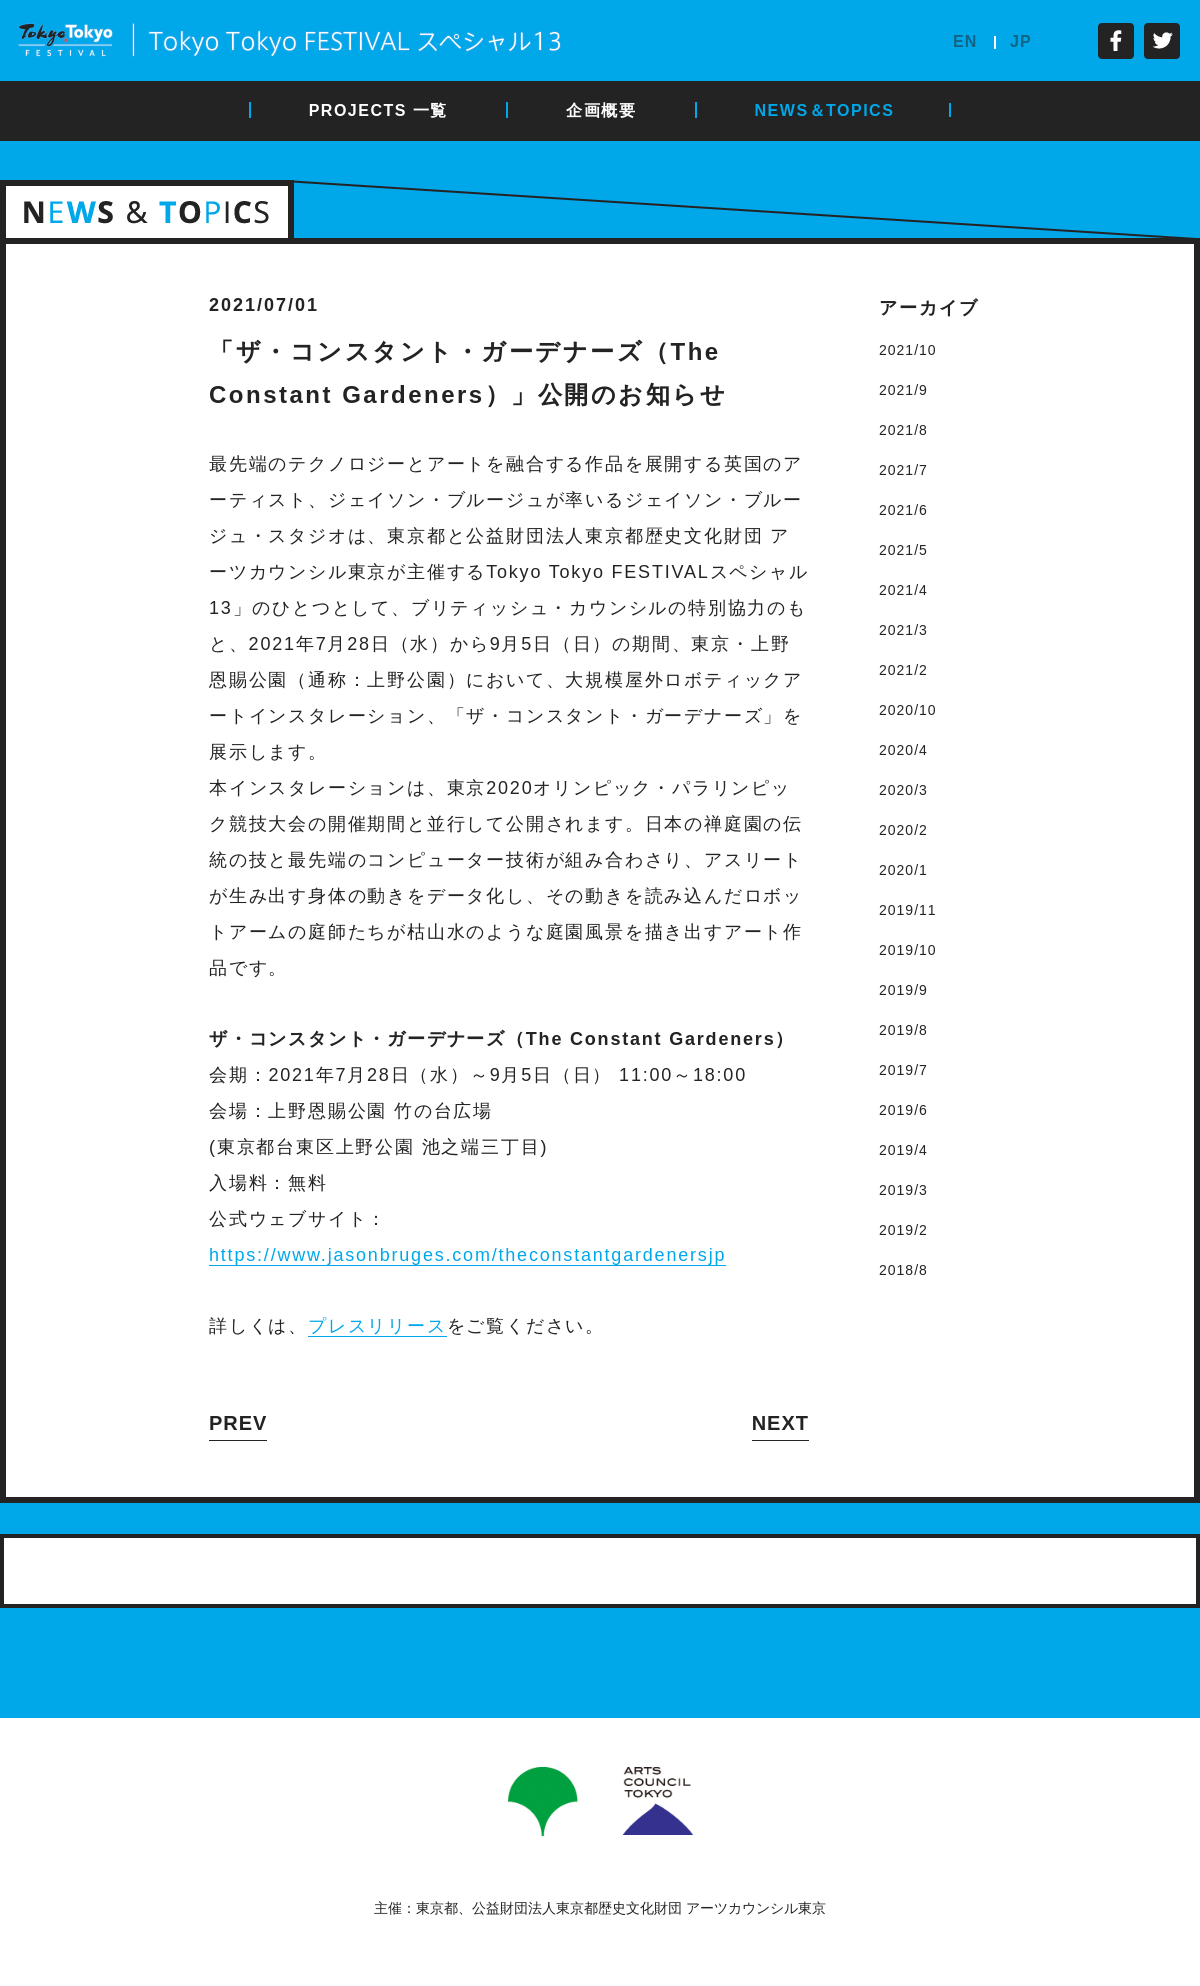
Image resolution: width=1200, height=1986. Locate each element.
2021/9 (903, 390)
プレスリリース (377, 1326)
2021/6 (903, 510)
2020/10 (908, 710)
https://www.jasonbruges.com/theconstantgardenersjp (467, 1255)
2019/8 (903, 1030)
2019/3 (903, 1190)
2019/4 (903, 1150)
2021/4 (903, 590)
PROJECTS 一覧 (378, 110)
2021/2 (903, 670)
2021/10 (908, 350)
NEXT (780, 1423)
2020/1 (903, 870)
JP (1021, 41)
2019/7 (903, 1070)
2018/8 (903, 1270)
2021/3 (903, 630)
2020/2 (903, 830)
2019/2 (903, 1230)
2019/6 (903, 1110)
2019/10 (908, 950)
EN (965, 41)
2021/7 (903, 470)
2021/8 (903, 430)
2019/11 (908, 910)
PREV (238, 1423)
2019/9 (903, 990)
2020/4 (903, 750)
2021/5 (903, 550)
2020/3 (903, 790)
